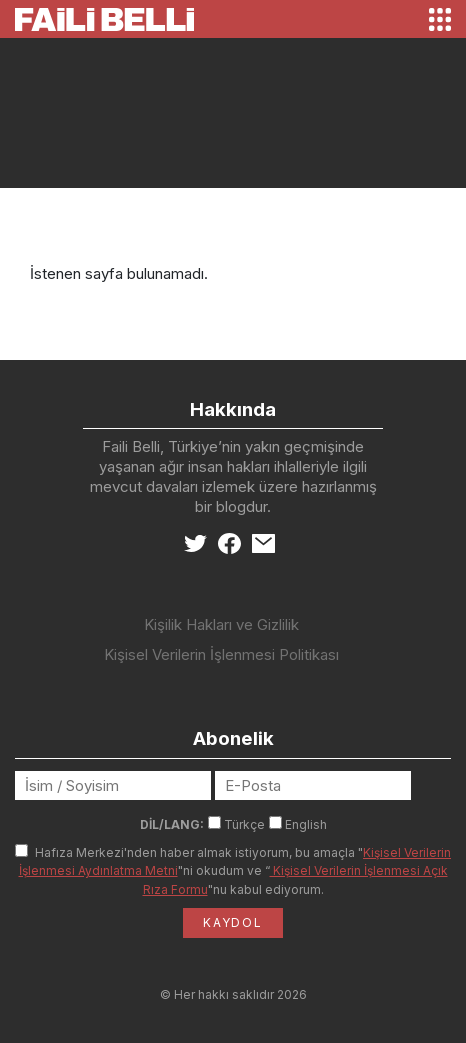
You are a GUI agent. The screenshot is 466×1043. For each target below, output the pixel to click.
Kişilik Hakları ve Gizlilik (221, 624)
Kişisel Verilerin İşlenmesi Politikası (221, 654)
